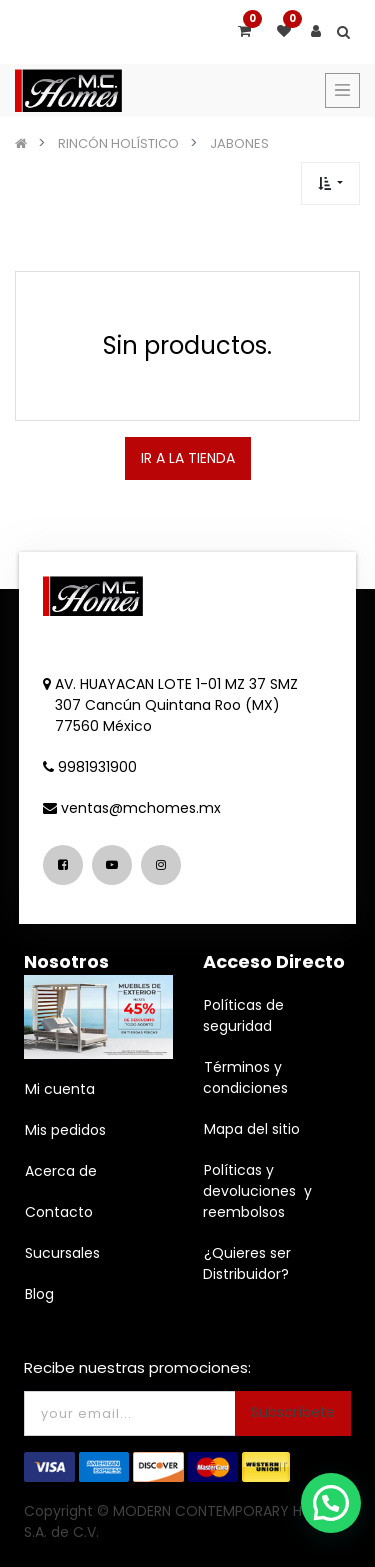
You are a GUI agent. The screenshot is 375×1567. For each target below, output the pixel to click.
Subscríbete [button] (293, 1412)
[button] (330, 183)
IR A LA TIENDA (188, 458)
